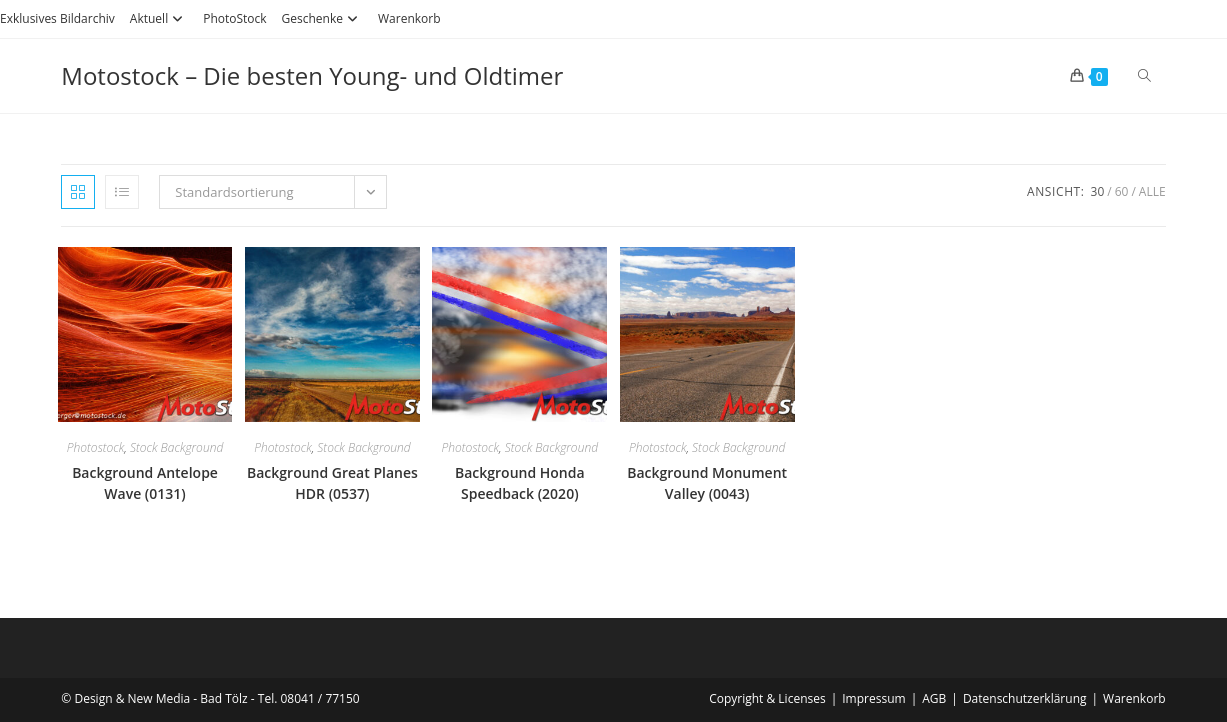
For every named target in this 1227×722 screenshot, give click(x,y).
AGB (934, 698)
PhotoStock (234, 18)
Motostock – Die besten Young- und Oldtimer (312, 75)
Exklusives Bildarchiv (57, 18)
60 (1122, 191)
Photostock (96, 447)
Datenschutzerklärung (1025, 698)
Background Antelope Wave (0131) (145, 483)
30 (1098, 191)
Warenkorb (409, 18)
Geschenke (322, 18)
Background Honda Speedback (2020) (520, 483)
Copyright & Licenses (767, 698)
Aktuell (159, 18)
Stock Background (176, 447)
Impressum (873, 698)
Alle (1152, 191)
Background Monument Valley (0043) (707, 483)
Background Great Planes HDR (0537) (332, 483)
